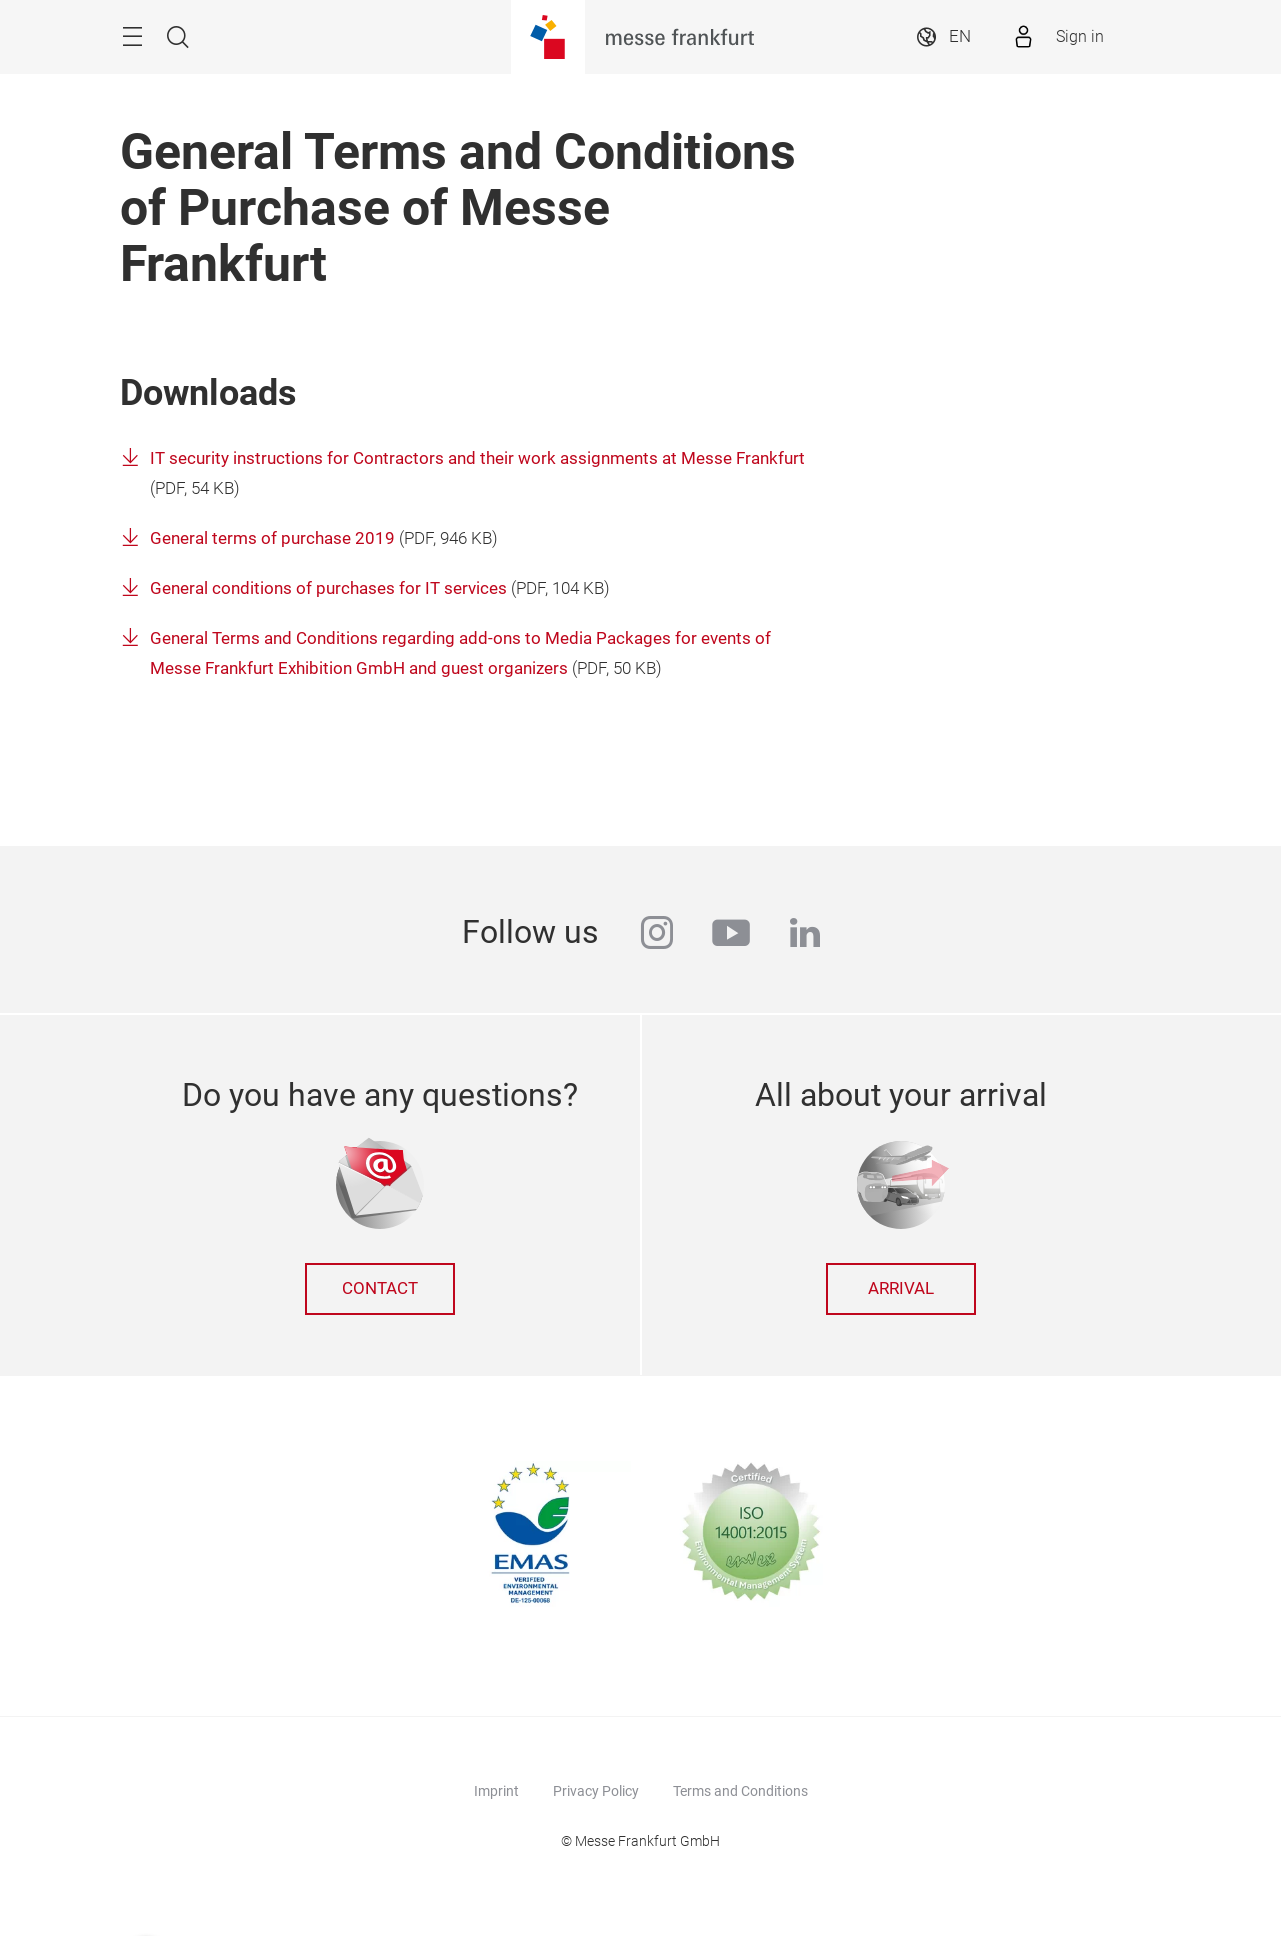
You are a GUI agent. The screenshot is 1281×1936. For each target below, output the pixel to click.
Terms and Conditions (740, 1791)
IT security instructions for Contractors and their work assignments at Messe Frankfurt (477, 458)
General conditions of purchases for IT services (328, 588)
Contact (380, 1288)
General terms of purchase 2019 (272, 538)
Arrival (901, 1288)
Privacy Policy (596, 1791)
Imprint (496, 1791)
